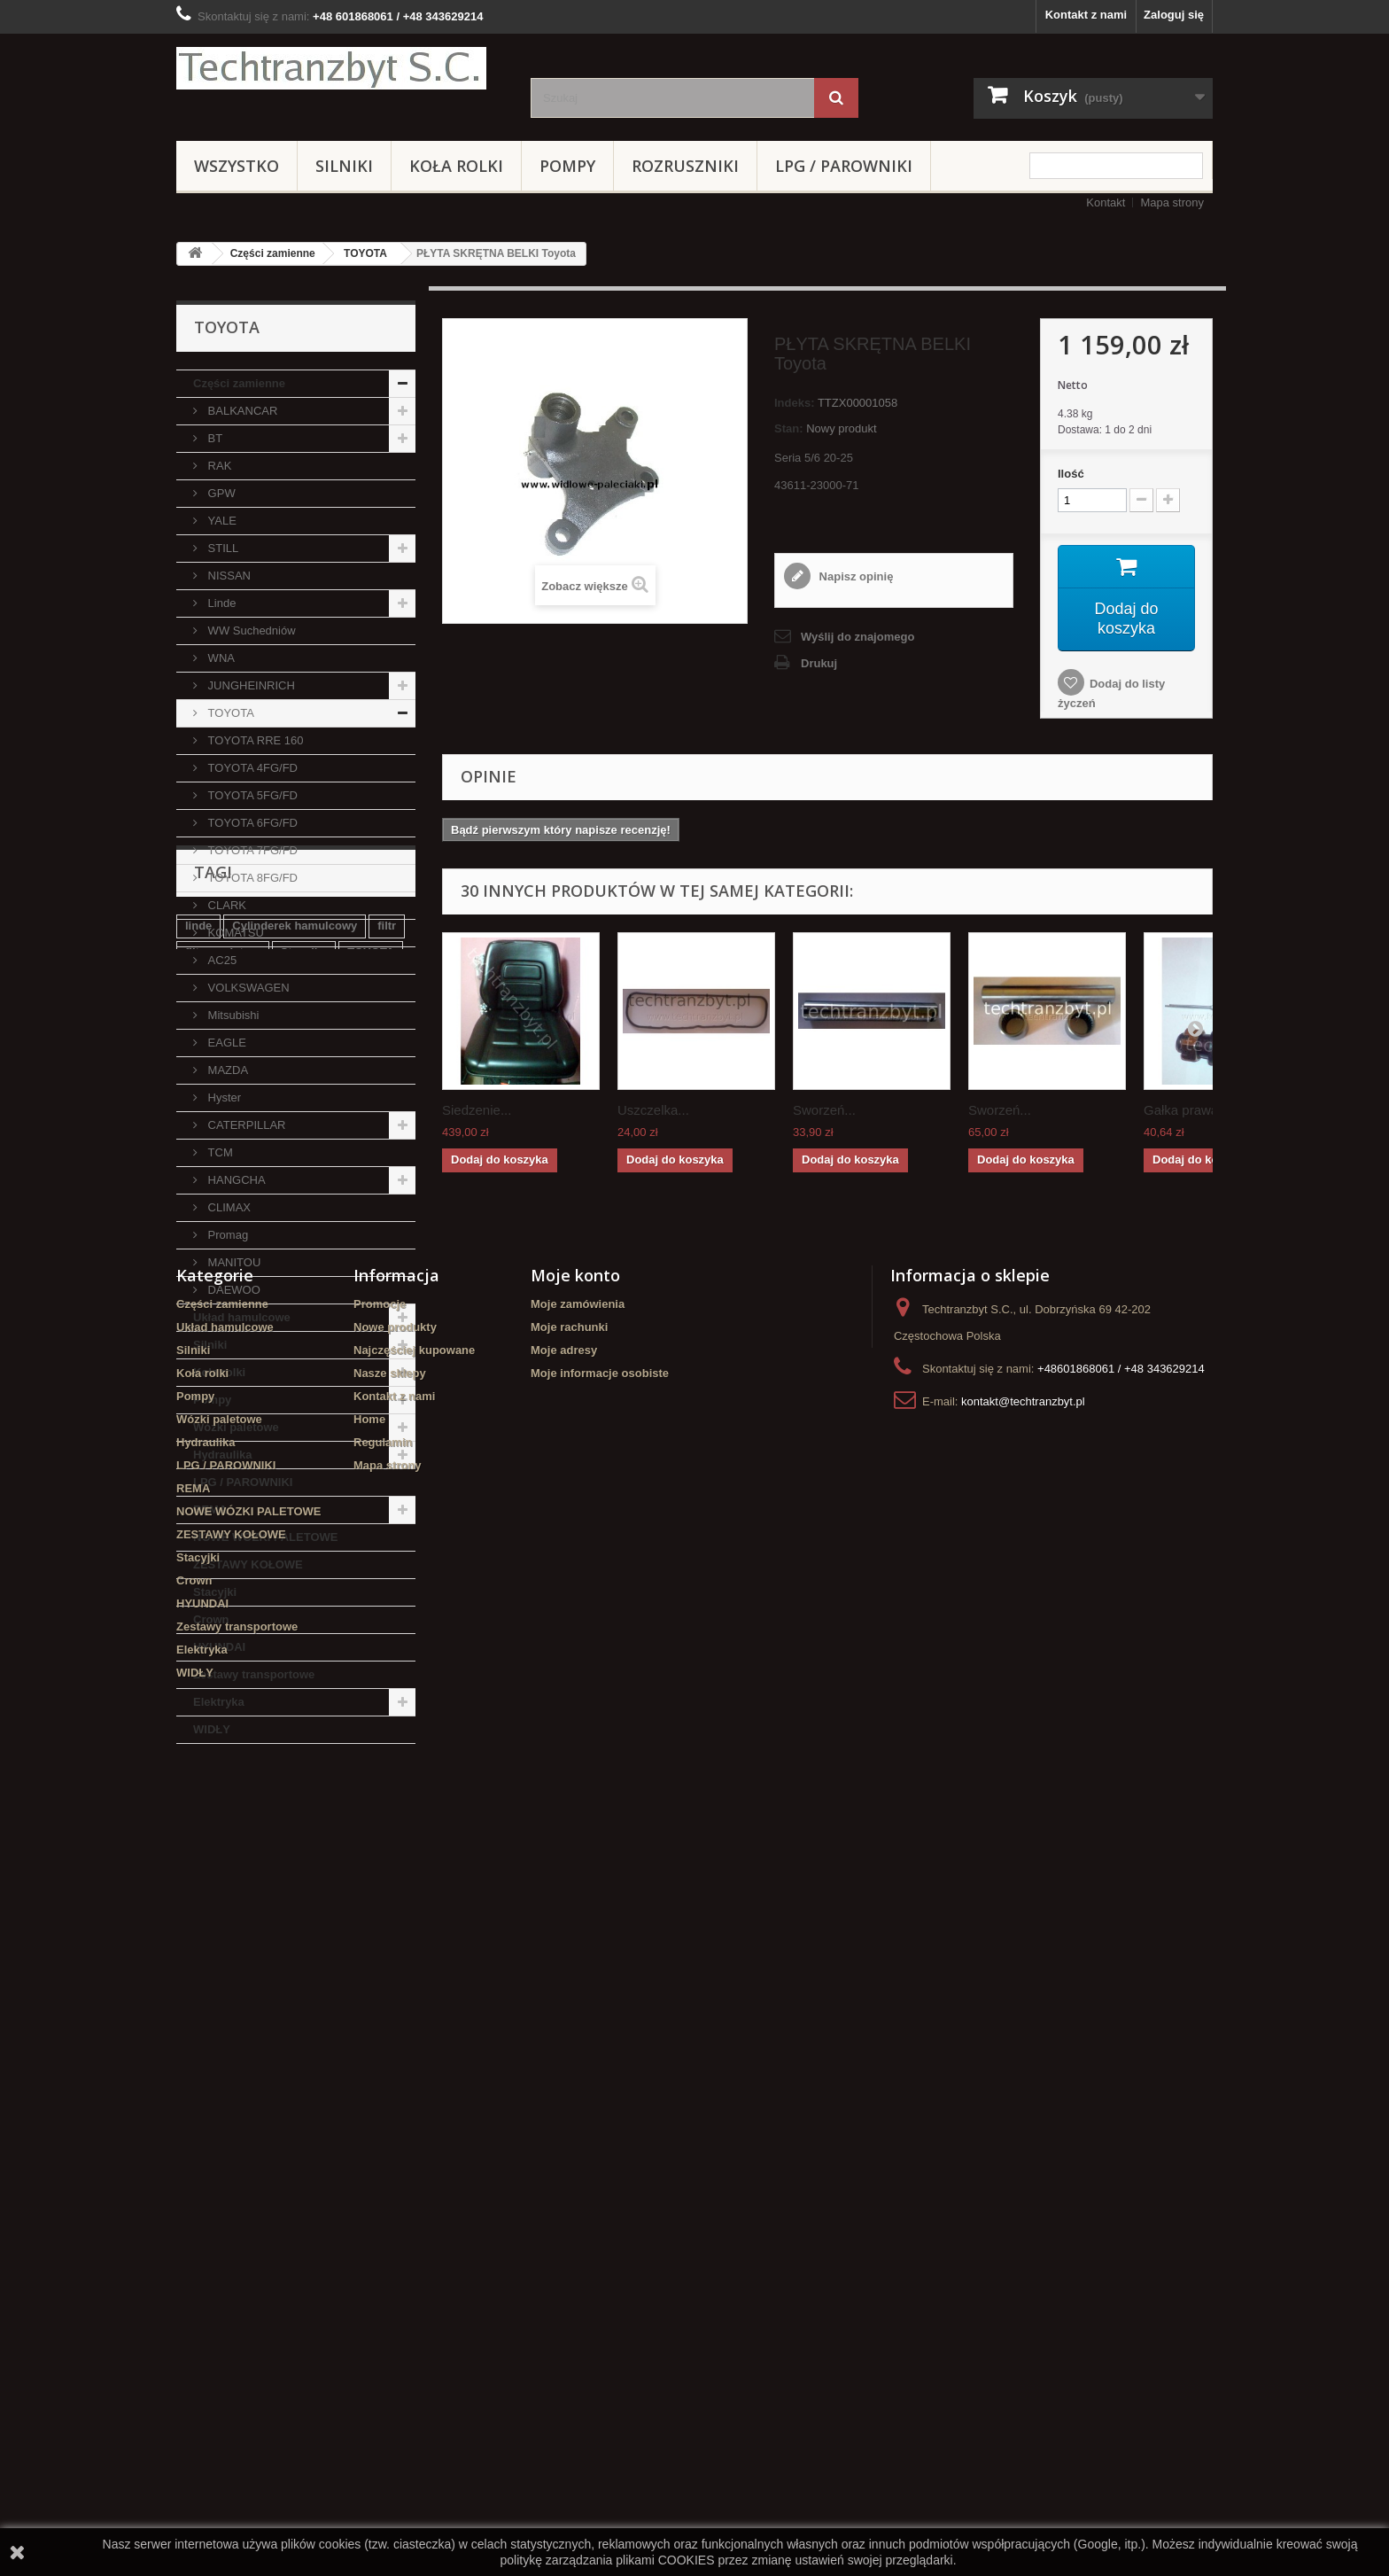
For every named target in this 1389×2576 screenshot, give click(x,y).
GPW (220, 493)
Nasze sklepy (389, 2164)
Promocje (379, 2095)
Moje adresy (564, 2141)
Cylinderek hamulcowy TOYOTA (272, 1930)
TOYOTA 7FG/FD (251, 850)
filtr (386, 1850)
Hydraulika (222, 1454)
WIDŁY (211, 1729)
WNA (220, 658)
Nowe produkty (395, 2118)
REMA (210, 1509)
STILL (221, 548)
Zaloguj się (1174, 14)
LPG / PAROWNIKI (843, 165)
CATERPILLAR (245, 1125)
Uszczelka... (653, 1109)
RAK (218, 465)
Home (369, 2210)
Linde (220, 603)
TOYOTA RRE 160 (254, 740)
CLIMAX (228, 1207)
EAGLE (225, 1042)
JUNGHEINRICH (250, 685)
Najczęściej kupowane (414, 2141)
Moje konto (575, 2066)
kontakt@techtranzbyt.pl (1023, 2192)
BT (213, 438)
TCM (219, 1152)
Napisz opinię (854, 576)
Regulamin (382, 2233)
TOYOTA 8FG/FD (251, 877)
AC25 (221, 960)
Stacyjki (215, 1592)
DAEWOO (232, 1289)
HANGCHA (235, 1180)
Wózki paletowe (236, 1427)
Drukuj (819, 663)
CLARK (225, 905)
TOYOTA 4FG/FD (251, 767)
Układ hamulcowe (242, 1317)
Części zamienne (272, 253)
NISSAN (228, 575)
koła (196, 1904)
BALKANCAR (241, 410)
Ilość (1071, 473)
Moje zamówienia (578, 2095)
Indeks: (794, 402)
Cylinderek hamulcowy (294, 1850)
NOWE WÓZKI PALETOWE (265, 1537)
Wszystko (236, 165)
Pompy (567, 165)
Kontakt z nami (1086, 14)
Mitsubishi (232, 1015)
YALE (221, 520)
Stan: (788, 428)
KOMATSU (234, 932)
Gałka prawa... (1187, 1109)
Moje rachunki (569, 2118)
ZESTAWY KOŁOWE (248, 1564)
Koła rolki (456, 165)
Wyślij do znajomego (857, 636)
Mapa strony (1172, 202)
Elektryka (218, 1701)
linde (198, 1850)
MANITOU (232, 1262)
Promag (226, 1234)
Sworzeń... (824, 1109)
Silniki (344, 165)
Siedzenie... (476, 1109)
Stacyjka (304, 1877)
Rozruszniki (685, 165)
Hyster (223, 1097)
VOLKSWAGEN (247, 987)
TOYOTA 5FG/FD (251, 795)
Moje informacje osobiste (600, 2164)
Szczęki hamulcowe (330, 1904)
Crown (211, 1619)
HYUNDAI (219, 1647)
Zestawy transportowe (253, 1674)
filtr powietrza (222, 1877)
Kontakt (1105, 202)
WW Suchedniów (250, 630)
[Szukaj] (836, 98)
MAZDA (226, 1070)
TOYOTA (365, 253)
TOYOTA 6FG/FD (251, 822)
